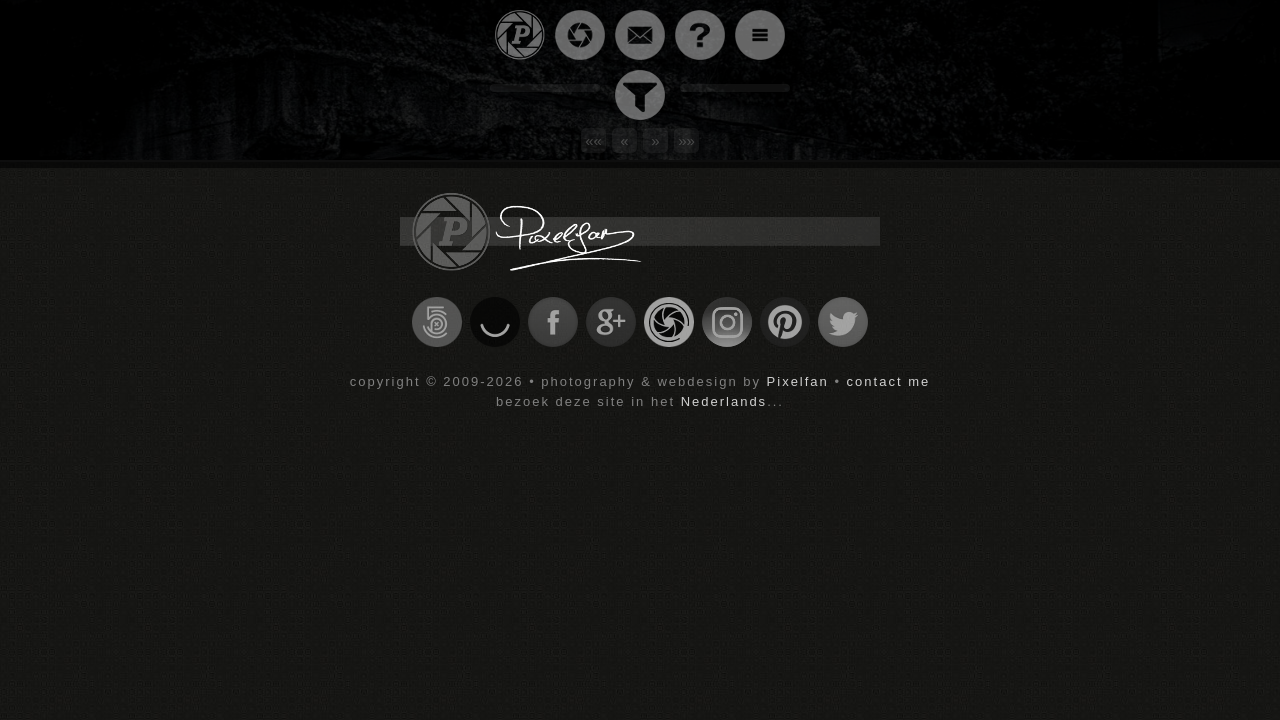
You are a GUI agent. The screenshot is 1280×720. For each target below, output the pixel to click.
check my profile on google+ (611, 322)
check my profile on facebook (553, 322)
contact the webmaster (640, 35)
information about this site (700, 35)
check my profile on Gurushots (669, 322)
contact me (889, 381)
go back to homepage (520, 35)
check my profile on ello (495, 322)
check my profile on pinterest (785, 322)
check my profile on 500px (437, 322)
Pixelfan (798, 381)
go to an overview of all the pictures (580, 35)
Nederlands (724, 401)
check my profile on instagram (727, 322)
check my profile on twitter (843, 322)
